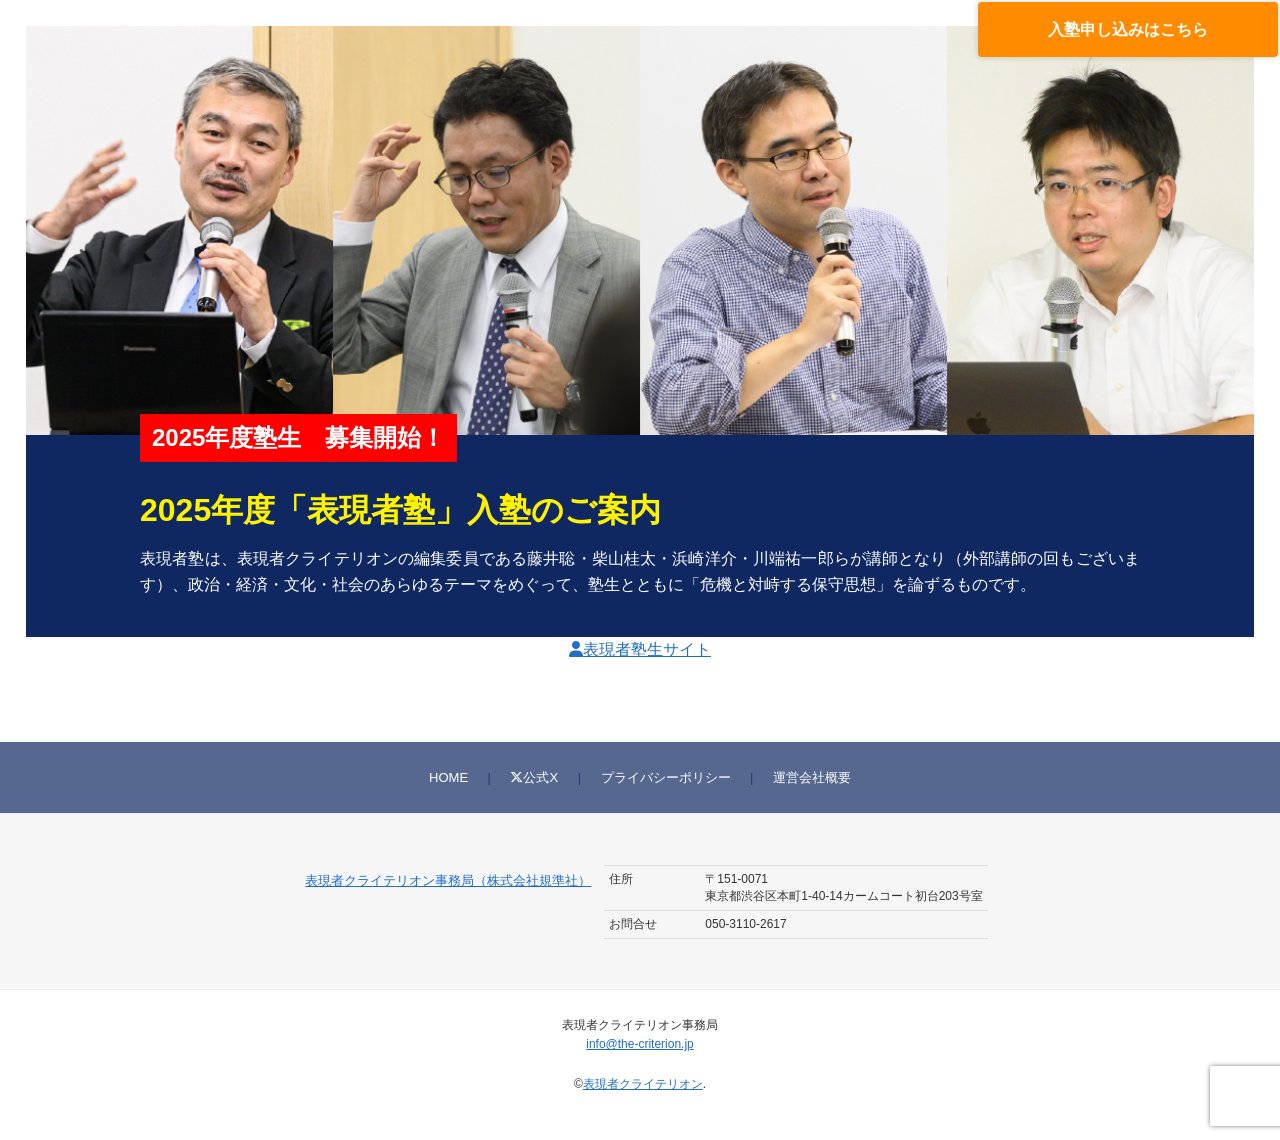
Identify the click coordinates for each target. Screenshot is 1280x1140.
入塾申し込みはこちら (1128, 29)
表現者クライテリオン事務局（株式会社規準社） (448, 880)
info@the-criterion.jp (640, 1044)
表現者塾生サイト (640, 649)
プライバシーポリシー (666, 777)
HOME (448, 777)
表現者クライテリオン (643, 1084)
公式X (534, 777)
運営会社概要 (812, 777)
